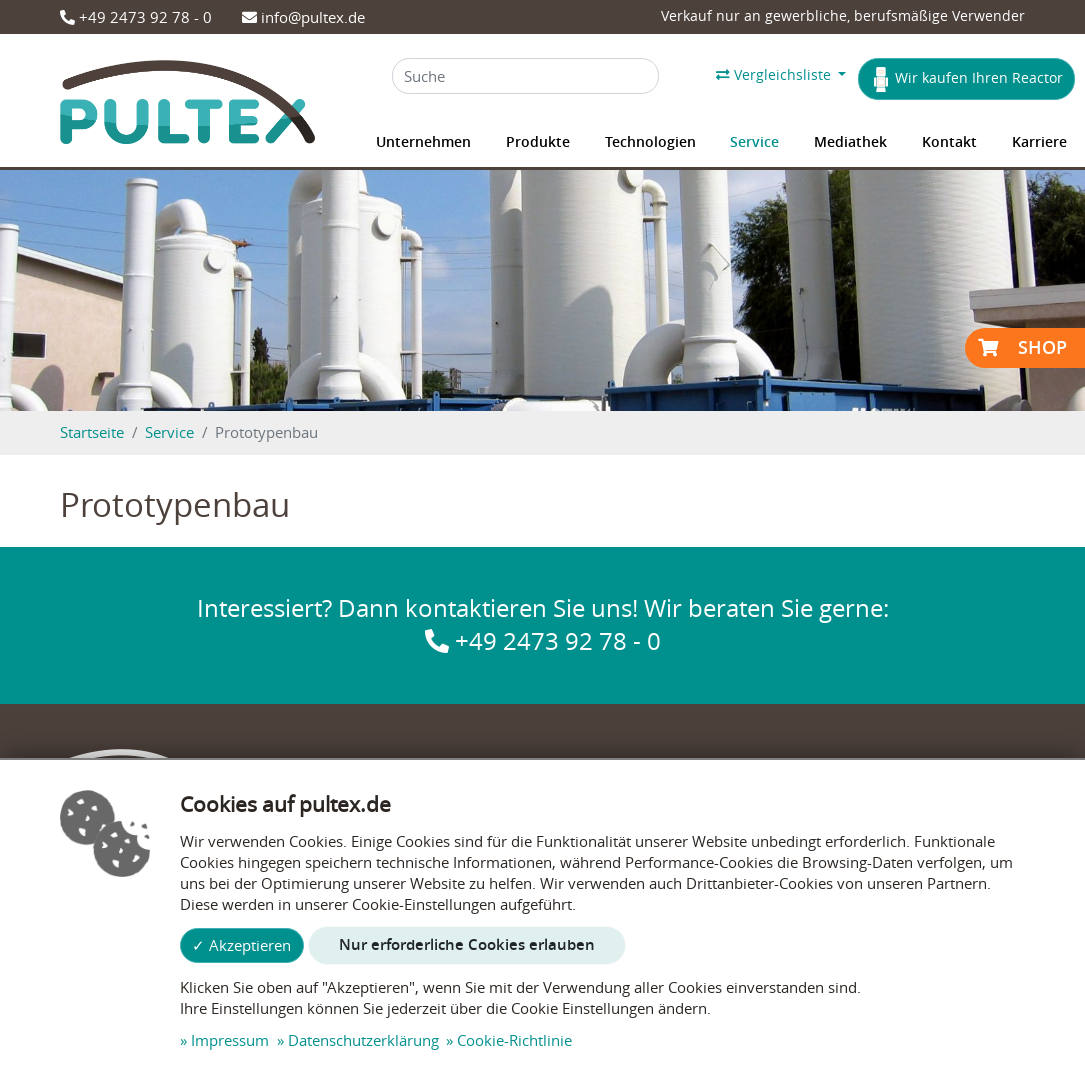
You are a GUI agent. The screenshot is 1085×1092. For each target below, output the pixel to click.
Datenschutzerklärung (363, 1040)
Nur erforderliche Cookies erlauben (467, 944)
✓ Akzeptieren (241, 945)
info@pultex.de (303, 17)
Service (169, 432)
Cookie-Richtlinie (514, 1040)
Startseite (92, 432)
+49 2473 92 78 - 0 (136, 17)
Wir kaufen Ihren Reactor (967, 79)
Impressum (230, 1040)
